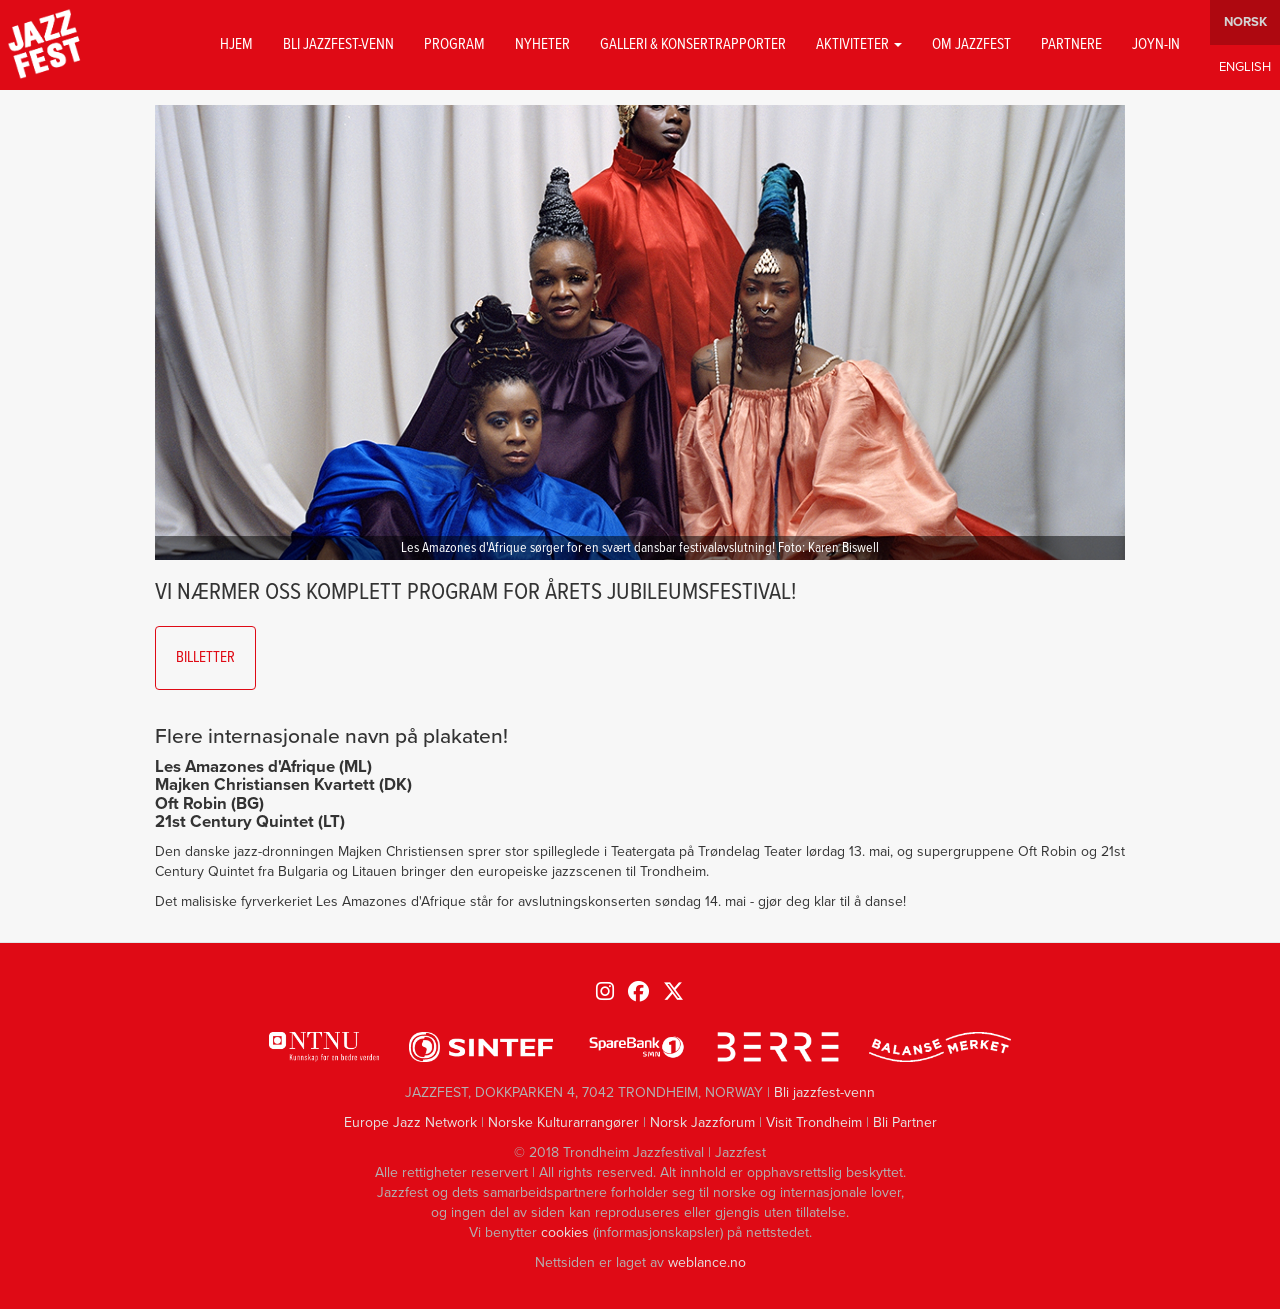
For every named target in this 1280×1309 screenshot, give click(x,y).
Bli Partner (905, 1122)
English (1245, 67)
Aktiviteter (859, 45)
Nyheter (542, 45)
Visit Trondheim (814, 1122)
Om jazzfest (971, 45)
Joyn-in (1156, 45)
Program (454, 45)
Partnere (1071, 45)
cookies (565, 1232)
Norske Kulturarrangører (563, 1122)
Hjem (236, 45)
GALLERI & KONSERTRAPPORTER (693, 45)
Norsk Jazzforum (702, 1122)
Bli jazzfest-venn (338, 45)
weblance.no (707, 1262)
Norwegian (1245, 22)
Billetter (205, 658)
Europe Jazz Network (410, 1122)
